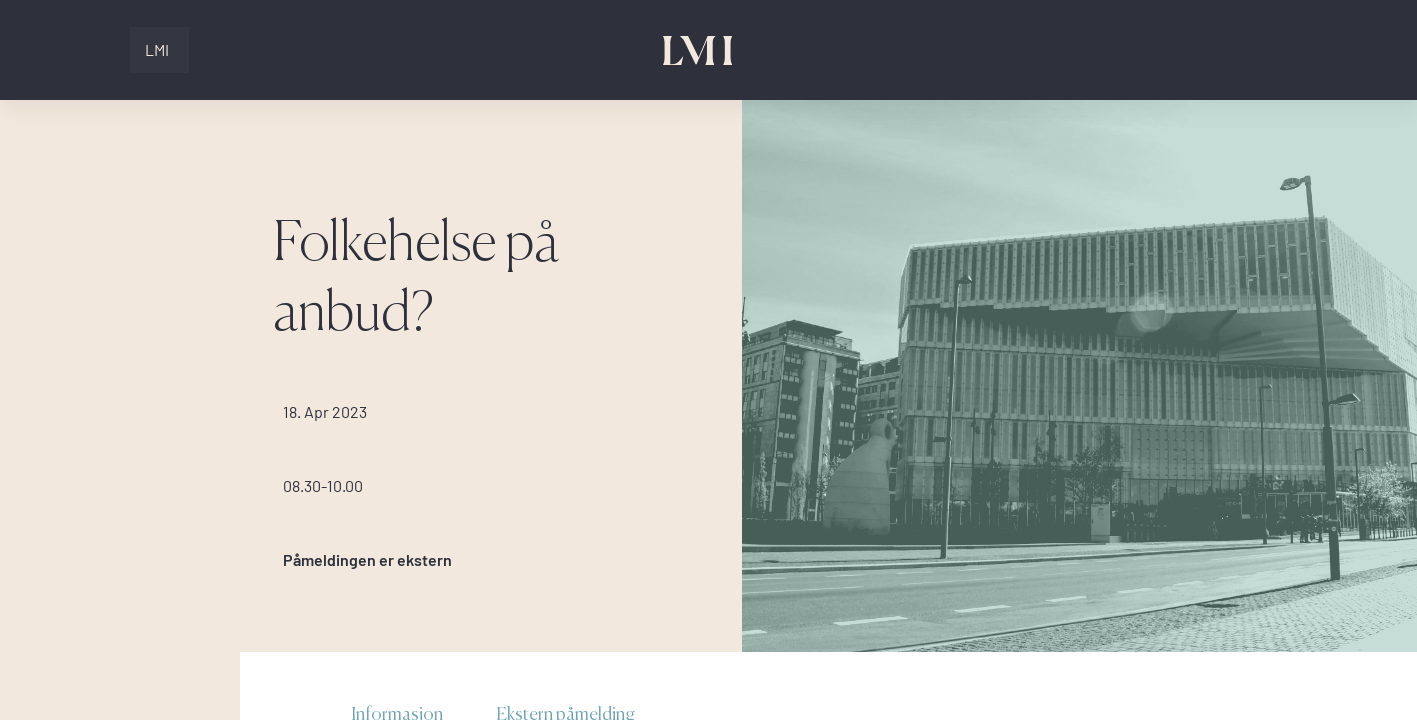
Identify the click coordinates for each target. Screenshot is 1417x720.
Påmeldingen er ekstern (367, 560)
